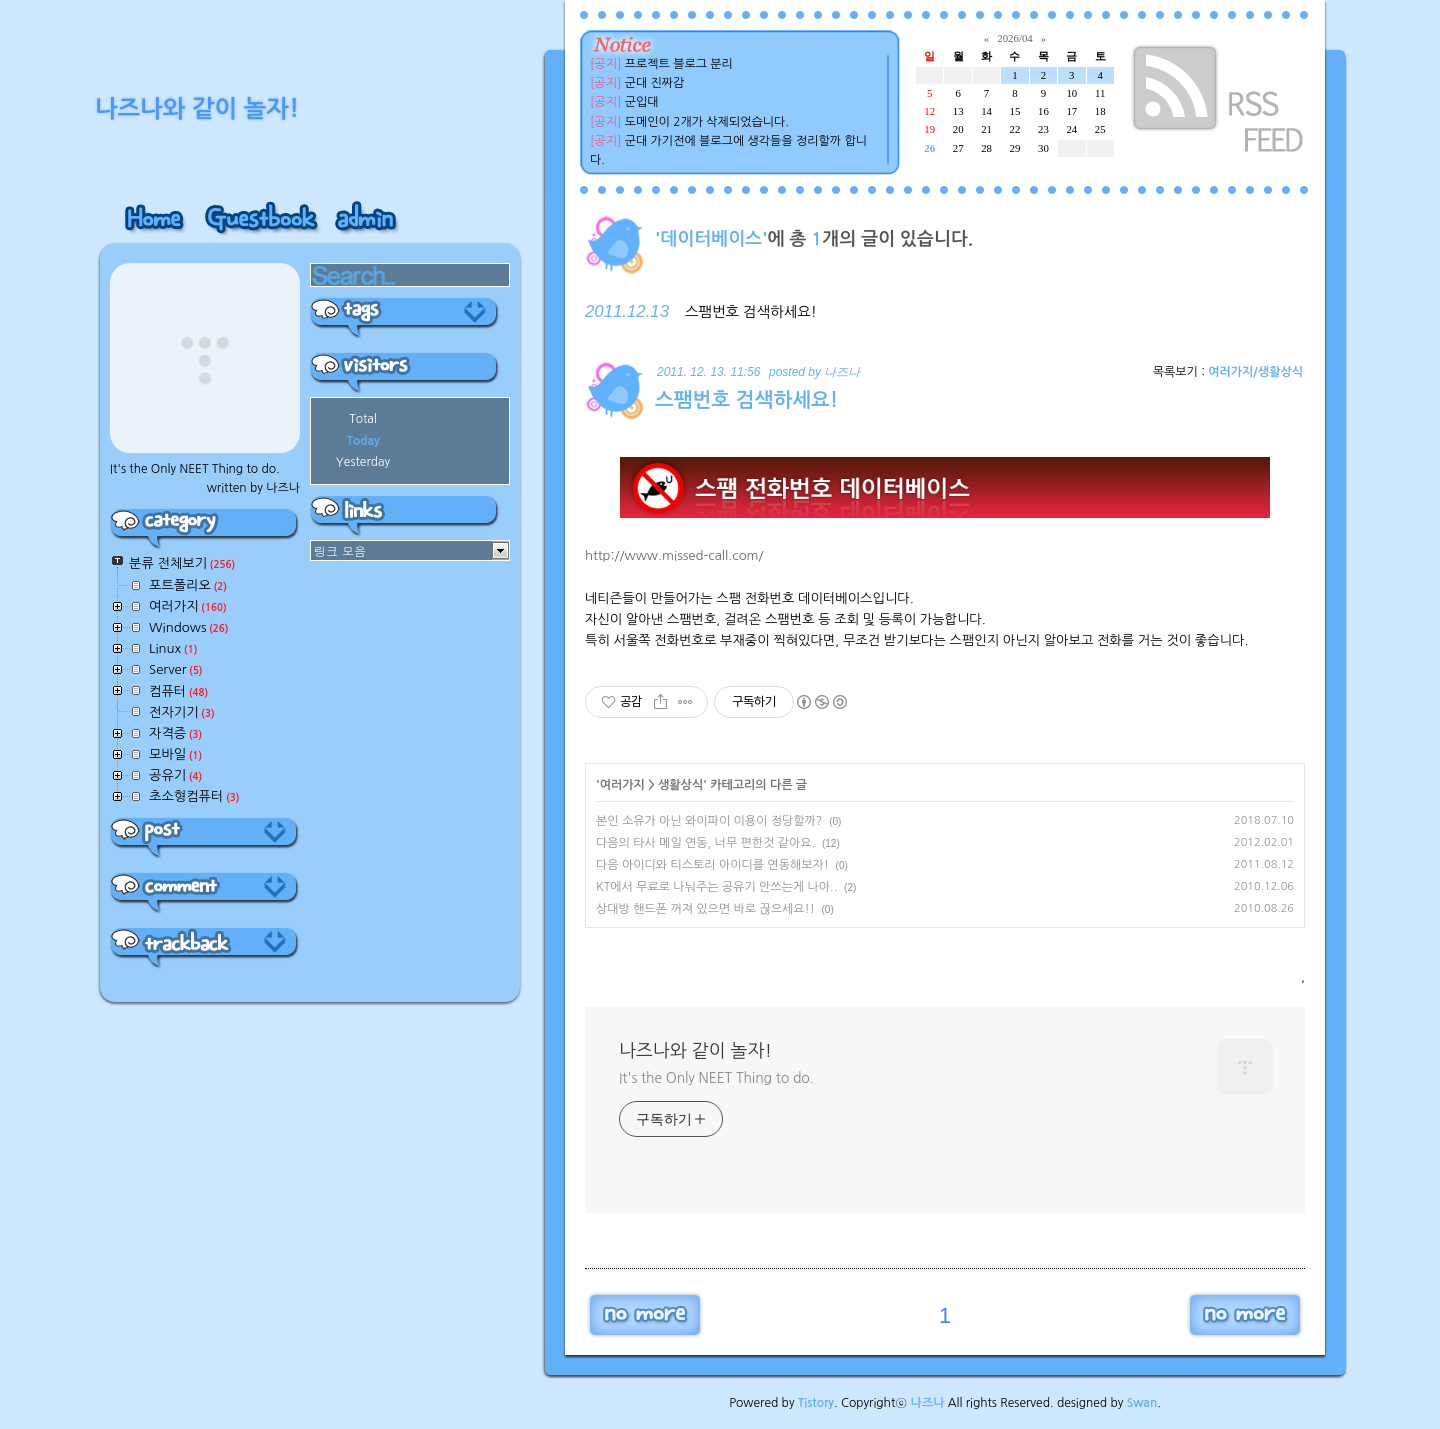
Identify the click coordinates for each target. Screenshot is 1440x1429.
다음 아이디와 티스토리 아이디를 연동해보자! (712, 865)
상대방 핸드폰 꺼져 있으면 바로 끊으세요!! (705, 909)
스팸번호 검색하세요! (751, 312)
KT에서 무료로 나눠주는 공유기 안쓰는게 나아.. (716, 887)
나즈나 (928, 1403)
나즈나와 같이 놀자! (695, 1051)
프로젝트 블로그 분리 (679, 64)
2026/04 (1014, 38)
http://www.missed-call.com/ (674, 555)
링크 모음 (340, 550)
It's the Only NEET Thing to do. (716, 1078)
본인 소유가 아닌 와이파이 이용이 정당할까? (709, 821)
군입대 (642, 102)
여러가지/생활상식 (1255, 372)
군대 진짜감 (655, 83)
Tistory (816, 1403)
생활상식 (680, 785)
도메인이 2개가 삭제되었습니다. (707, 122)
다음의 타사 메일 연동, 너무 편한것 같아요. (705, 843)
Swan (1142, 1403)
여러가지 (622, 785)
